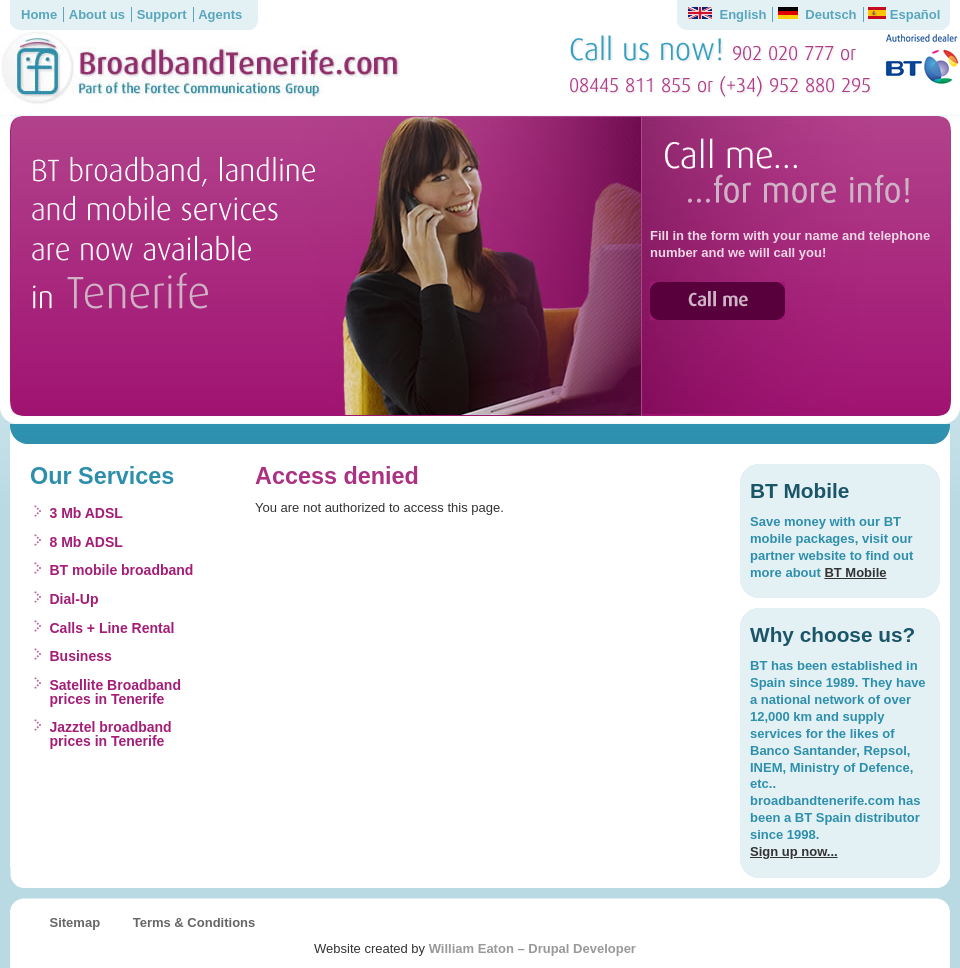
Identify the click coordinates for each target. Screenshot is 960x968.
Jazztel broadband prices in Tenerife (111, 734)
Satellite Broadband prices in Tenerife (115, 692)
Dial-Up (74, 599)
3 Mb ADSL (86, 513)
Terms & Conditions (194, 922)
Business (81, 656)
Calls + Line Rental (112, 628)
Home (39, 14)
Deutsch (817, 14)
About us (97, 14)
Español (904, 14)
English (727, 14)
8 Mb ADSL (86, 542)
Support (162, 14)
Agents (220, 14)
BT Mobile (855, 572)
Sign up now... (794, 851)
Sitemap (75, 922)
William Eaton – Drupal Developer (532, 948)
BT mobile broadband (122, 570)
